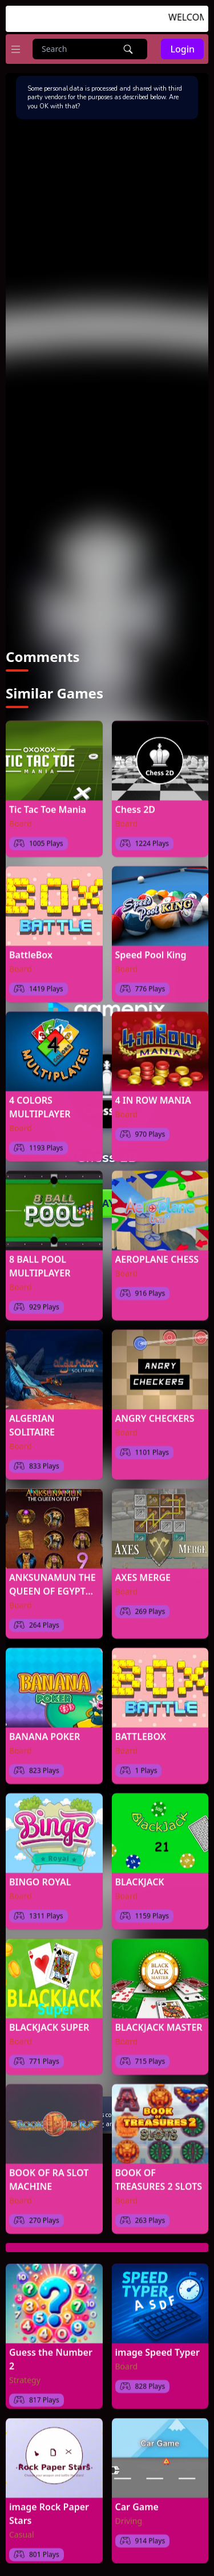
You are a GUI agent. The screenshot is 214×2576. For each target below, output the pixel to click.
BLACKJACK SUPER (49, 2020)
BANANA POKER (44, 1730)
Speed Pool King (151, 948)
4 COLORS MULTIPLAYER (40, 1100)
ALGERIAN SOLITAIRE (32, 1418)
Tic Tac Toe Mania (47, 803)
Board (20, 816)
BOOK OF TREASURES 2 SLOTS (159, 2173)
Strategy (25, 2373)
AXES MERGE (143, 1571)
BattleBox (31, 948)
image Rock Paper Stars (49, 2507)
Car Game (137, 2500)
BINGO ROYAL (40, 1875)
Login (182, 49)
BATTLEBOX (140, 1730)
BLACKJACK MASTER (159, 2020)
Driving (129, 2514)
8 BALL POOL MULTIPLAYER (40, 1259)
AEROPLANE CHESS (157, 1252)
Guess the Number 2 (50, 2352)
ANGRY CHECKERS (155, 1411)
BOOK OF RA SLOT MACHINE (48, 2173)
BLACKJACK (139, 1875)
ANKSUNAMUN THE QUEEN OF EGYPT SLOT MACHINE (52, 1578)
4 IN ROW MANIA (153, 1093)
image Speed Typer (157, 2345)
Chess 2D (135, 803)
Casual (21, 2527)
